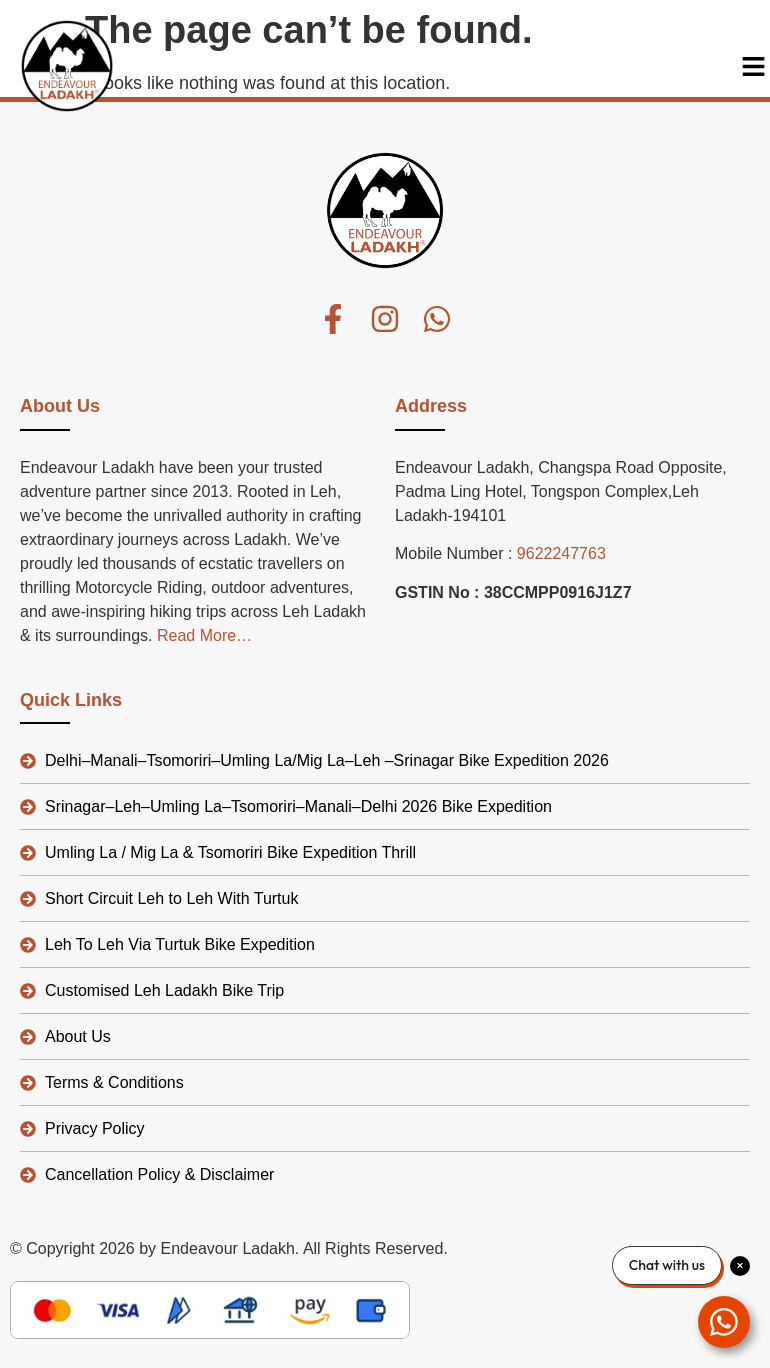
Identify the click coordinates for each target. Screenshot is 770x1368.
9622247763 (561, 553)
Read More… (204, 635)
